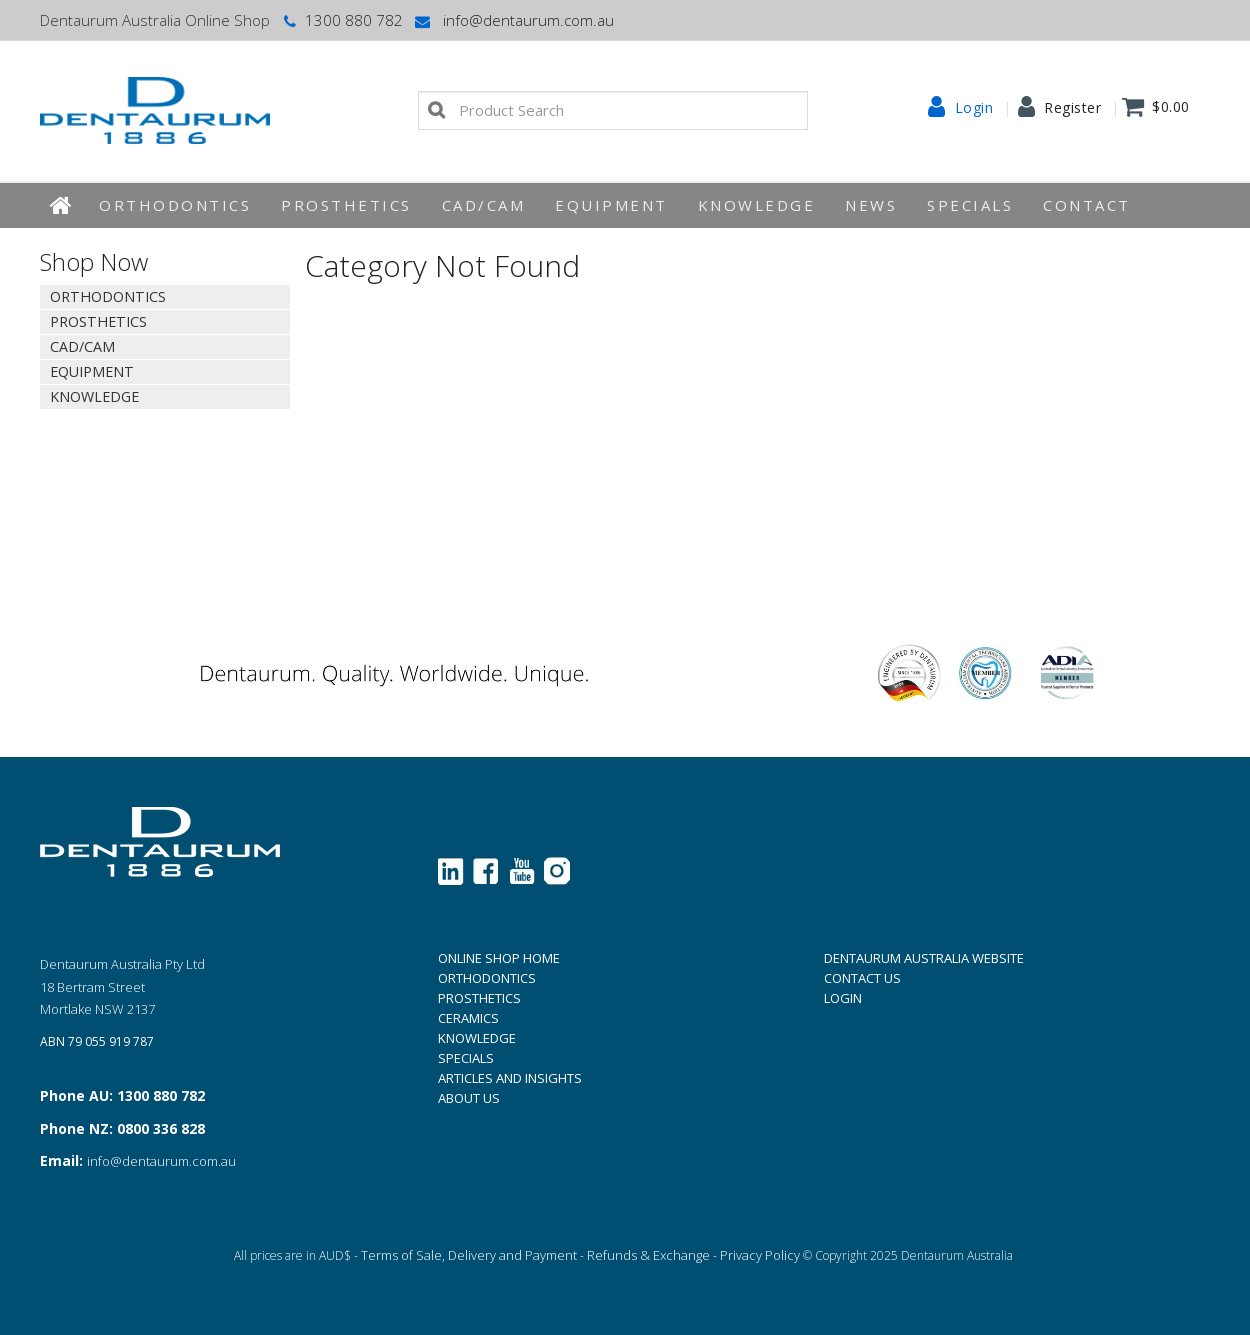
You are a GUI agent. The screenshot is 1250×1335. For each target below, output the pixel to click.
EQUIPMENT (611, 205)
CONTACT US (862, 978)
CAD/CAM (484, 205)
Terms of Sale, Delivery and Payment (469, 1255)
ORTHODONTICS (487, 978)
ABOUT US (469, 1098)
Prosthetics (346, 205)
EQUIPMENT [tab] (92, 371)
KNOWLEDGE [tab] (94, 396)
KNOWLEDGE (757, 205)
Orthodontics (175, 205)
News (871, 205)
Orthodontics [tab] (108, 296)
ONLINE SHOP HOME (499, 958)
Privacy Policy (760, 1255)
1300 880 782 (341, 20)
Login (974, 108)
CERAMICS (468, 1018)
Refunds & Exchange (648, 1255)
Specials (970, 205)
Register (1072, 108)
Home (62, 205)
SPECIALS (466, 1058)
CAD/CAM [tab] (82, 346)
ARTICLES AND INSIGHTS (510, 1078)
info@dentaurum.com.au (513, 20)
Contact (1087, 205)
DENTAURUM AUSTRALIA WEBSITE (924, 958)
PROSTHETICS (479, 998)
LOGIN (843, 998)
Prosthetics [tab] (98, 321)
